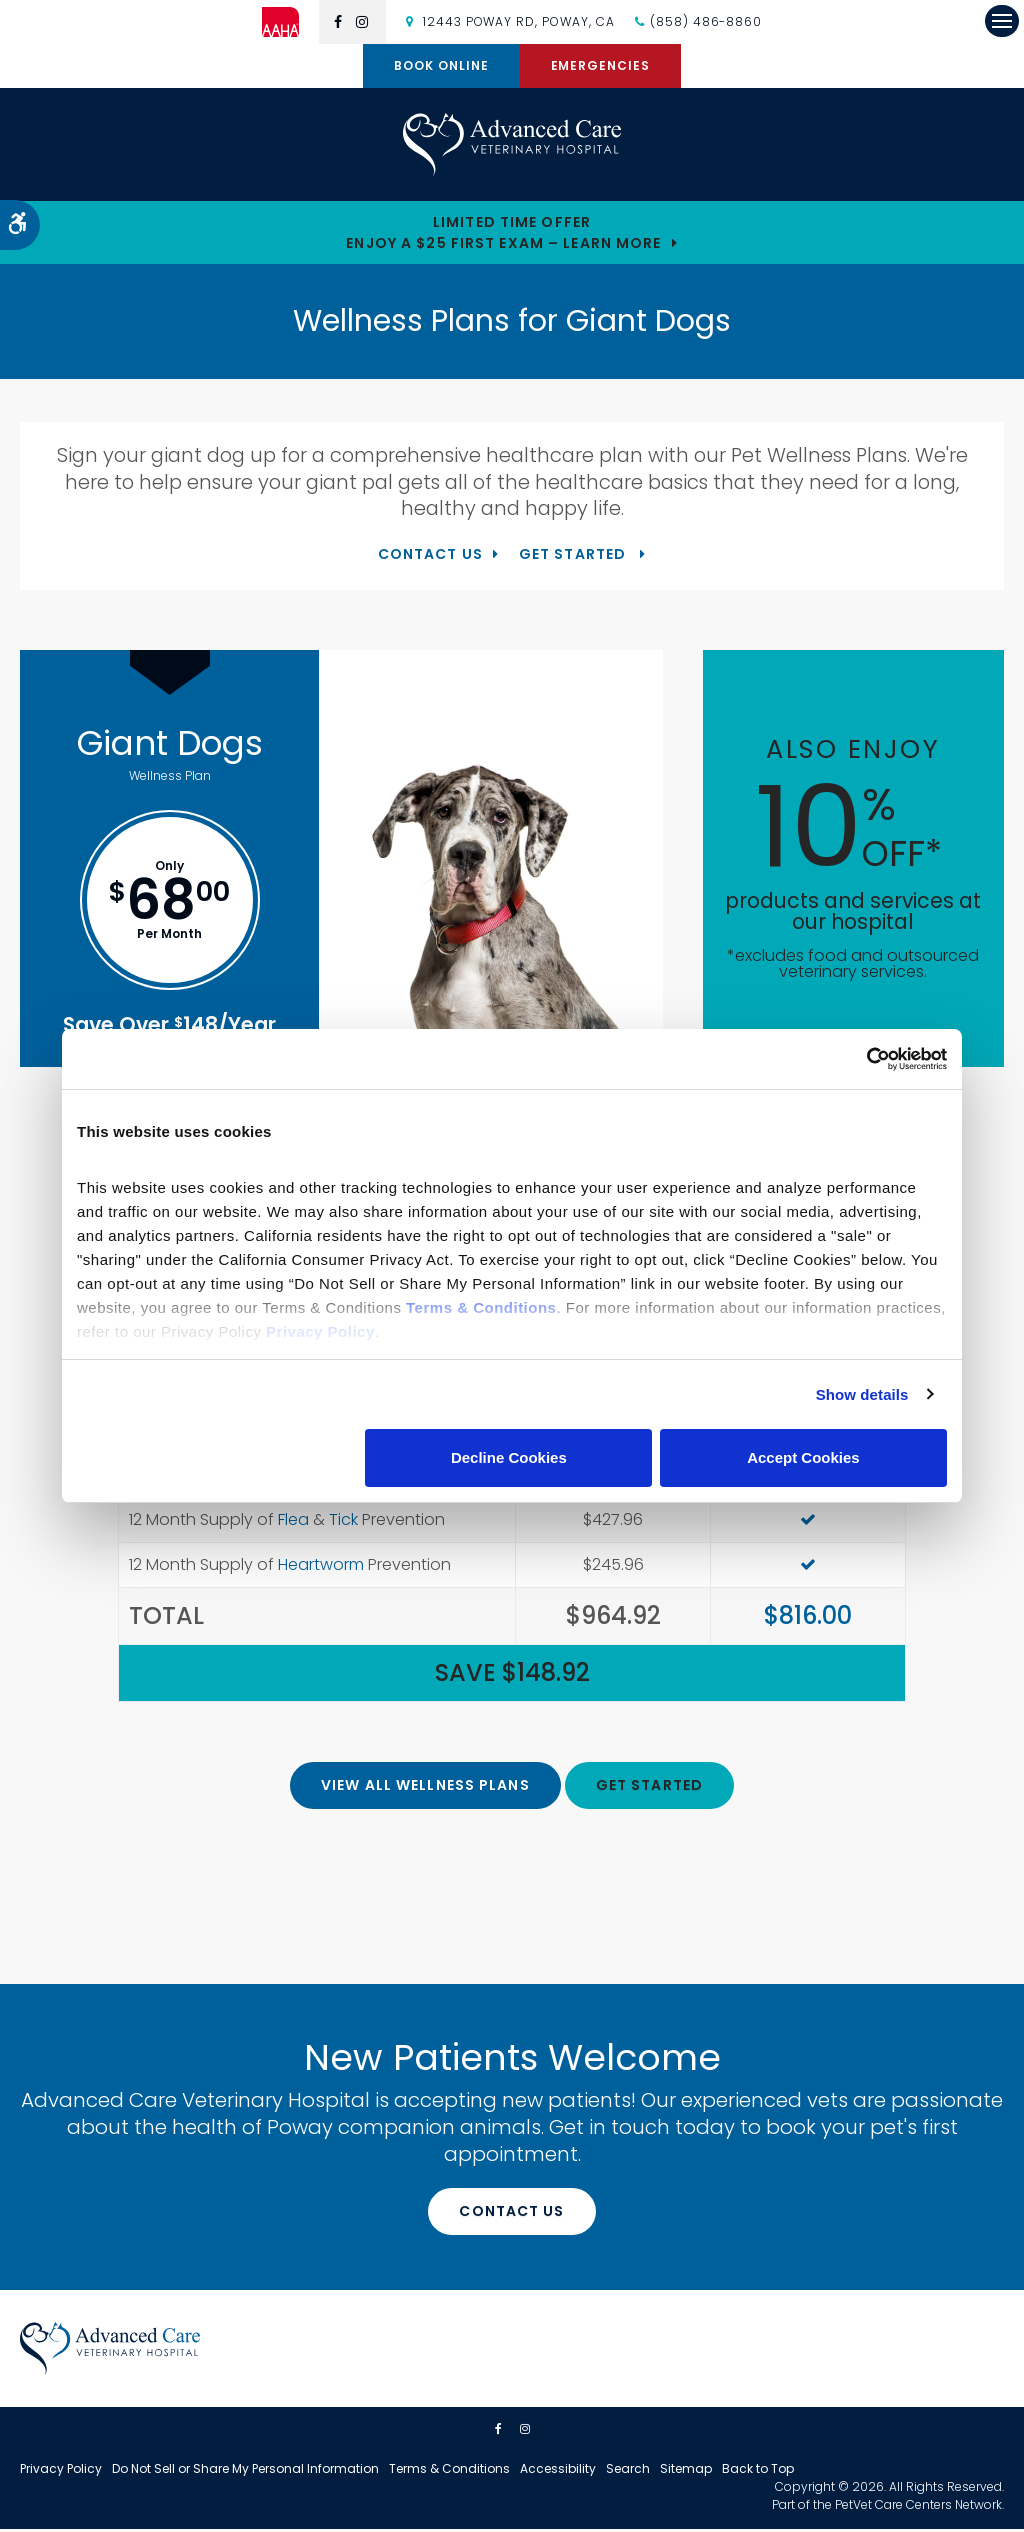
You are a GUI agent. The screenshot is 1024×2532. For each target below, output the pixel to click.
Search (628, 2471)
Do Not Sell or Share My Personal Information (245, 2471)
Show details (862, 1394)
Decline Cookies (509, 1457)
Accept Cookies (803, 1457)
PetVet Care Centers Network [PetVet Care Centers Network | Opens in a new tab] (918, 2507)
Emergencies (601, 65)
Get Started (649, 1788)
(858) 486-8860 (706, 21)
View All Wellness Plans (425, 1788)
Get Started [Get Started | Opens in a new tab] (574, 557)
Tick (343, 1522)
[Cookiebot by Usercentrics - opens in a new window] (859, 1059)
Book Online (441, 65)
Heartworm (321, 1567)
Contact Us (430, 557)
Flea (293, 1522)
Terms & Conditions (449, 2471)
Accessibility (558, 2471)
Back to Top (758, 2471)
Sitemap (686, 2471)
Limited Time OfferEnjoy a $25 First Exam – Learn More (503, 235)
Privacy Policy (61, 2471)
